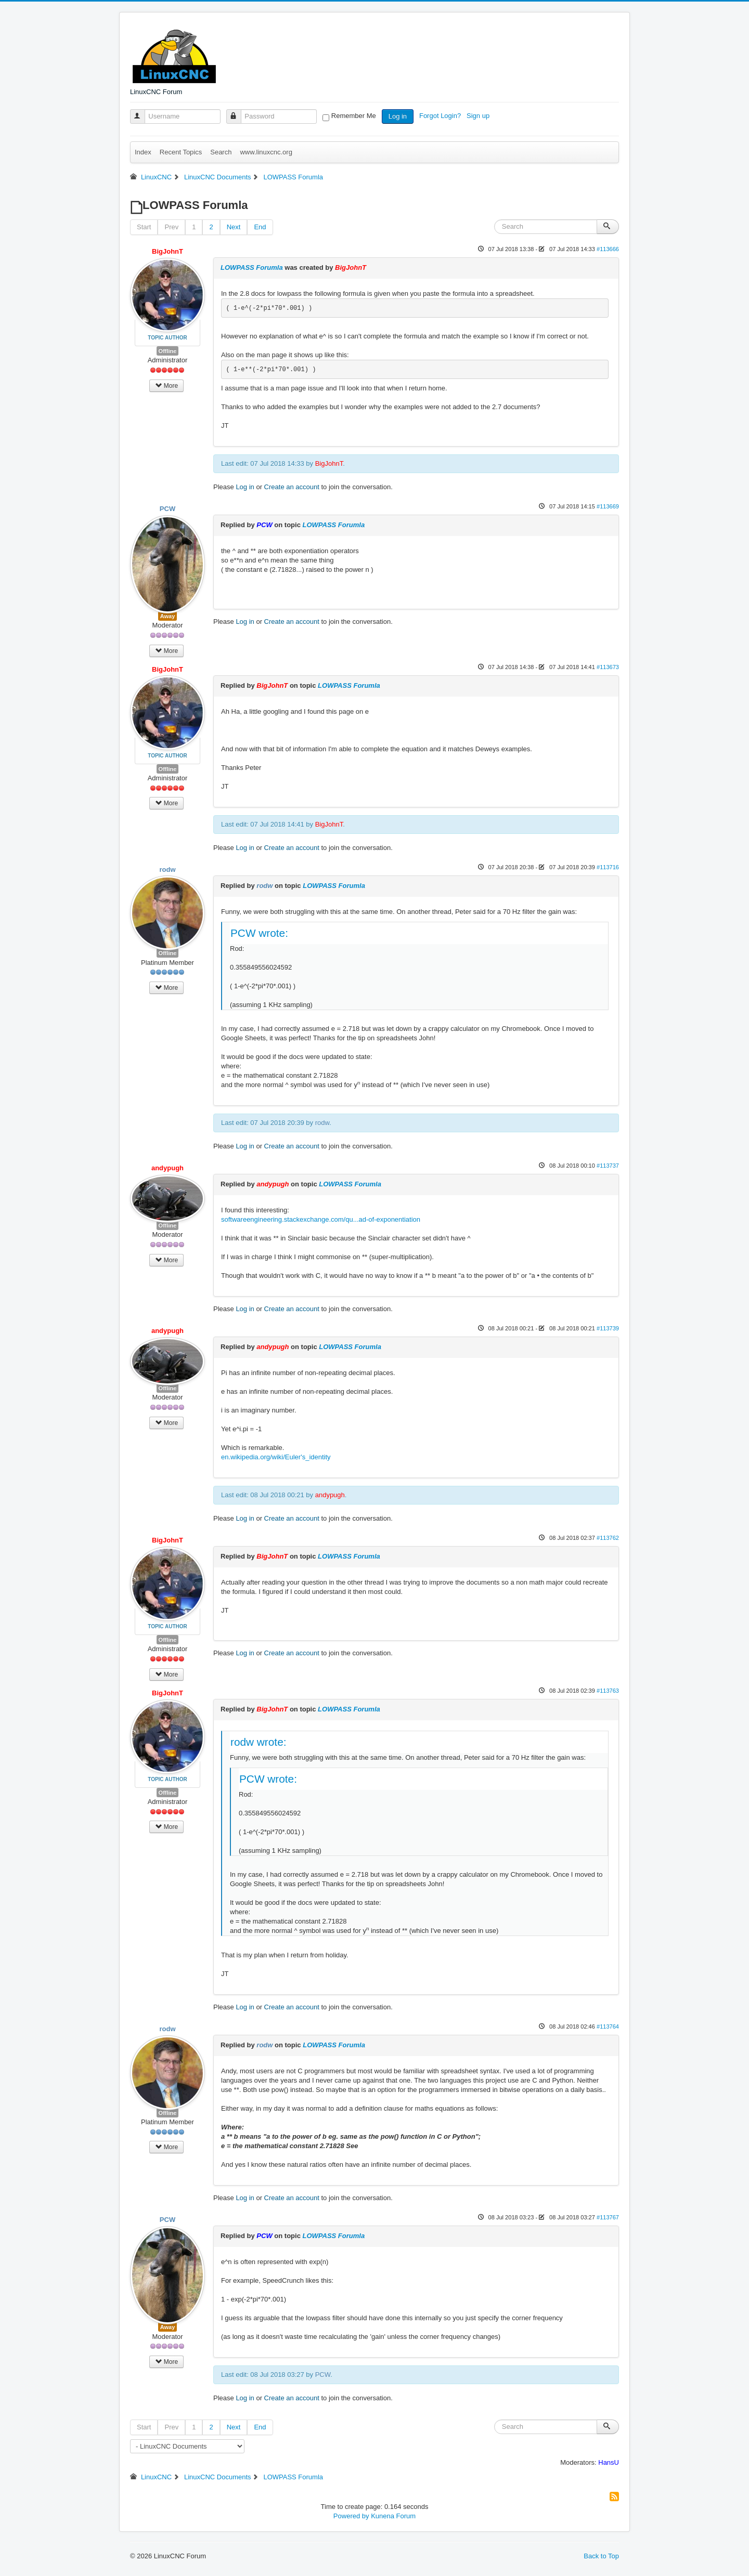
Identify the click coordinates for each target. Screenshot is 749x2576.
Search (220, 152)
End (260, 227)
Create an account (291, 487)
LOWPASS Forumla (252, 267)
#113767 (608, 2217)
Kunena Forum (393, 2516)
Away (167, 616)
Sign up (479, 116)
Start (144, 227)
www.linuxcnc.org (266, 152)
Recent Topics (181, 152)
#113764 (608, 2026)
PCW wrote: (259, 933)
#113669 (608, 506)
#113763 (608, 1691)
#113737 (608, 1165)
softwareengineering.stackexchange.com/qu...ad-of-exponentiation (320, 1219)
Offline (168, 351)
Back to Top (601, 2556)
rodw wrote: (258, 1742)
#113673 (608, 667)
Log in (398, 116)
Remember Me (353, 116)
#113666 (608, 249)
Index (143, 152)
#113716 (608, 867)
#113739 (608, 1328)
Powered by (351, 2516)
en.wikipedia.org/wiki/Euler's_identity (276, 1457)
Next (234, 227)
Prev (171, 227)
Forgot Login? (441, 116)
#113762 (608, 1538)
